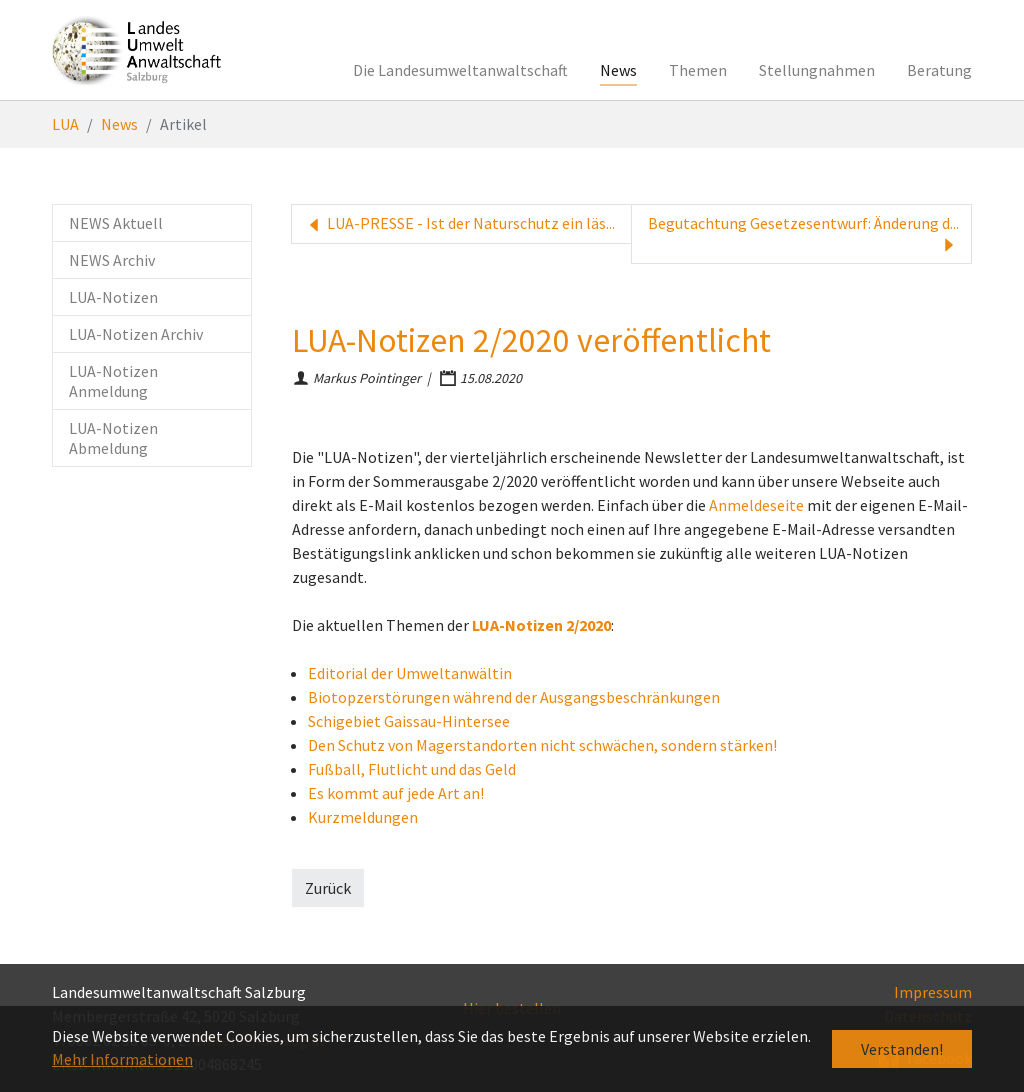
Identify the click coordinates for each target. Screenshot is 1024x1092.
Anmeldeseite (756, 505)
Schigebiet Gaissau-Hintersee (409, 721)
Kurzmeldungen (363, 817)
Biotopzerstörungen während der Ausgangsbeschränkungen (514, 697)
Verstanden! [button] (902, 1049)
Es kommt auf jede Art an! (396, 793)
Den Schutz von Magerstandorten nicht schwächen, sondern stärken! (542, 745)
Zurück (328, 888)
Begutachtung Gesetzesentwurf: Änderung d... (803, 234)
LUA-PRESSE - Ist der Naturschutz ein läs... (459, 224)
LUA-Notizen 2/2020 (541, 625)
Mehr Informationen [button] (122, 1059)
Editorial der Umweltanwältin (410, 673)
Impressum (933, 992)
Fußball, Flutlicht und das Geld (412, 769)
